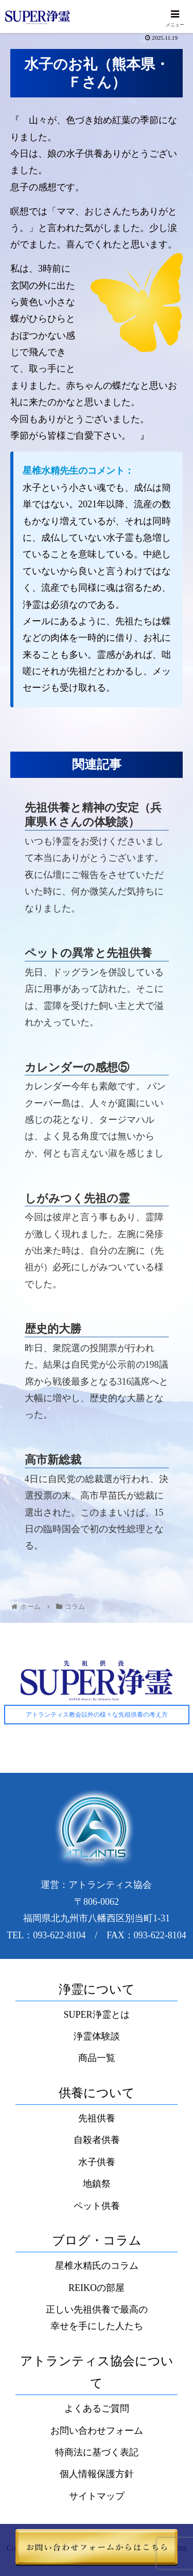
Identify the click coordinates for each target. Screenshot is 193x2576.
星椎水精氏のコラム (96, 2266)
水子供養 (96, 2162)
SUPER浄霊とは (96, 2014)
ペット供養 (97, 2206)
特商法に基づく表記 (96, 2452)
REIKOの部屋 (96, 2288)
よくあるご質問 (96, 2408)
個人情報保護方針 (97, 2474)
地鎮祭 (97, 2184)
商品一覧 (96, 2058)
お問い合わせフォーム (96, 2430)
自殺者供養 (97, 2140)
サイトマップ (97, 2496)
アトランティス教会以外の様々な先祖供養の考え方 (97, 1714)
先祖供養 (96, 2118)
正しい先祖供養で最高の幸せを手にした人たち (97, 2317)
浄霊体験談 (97, 2036)
